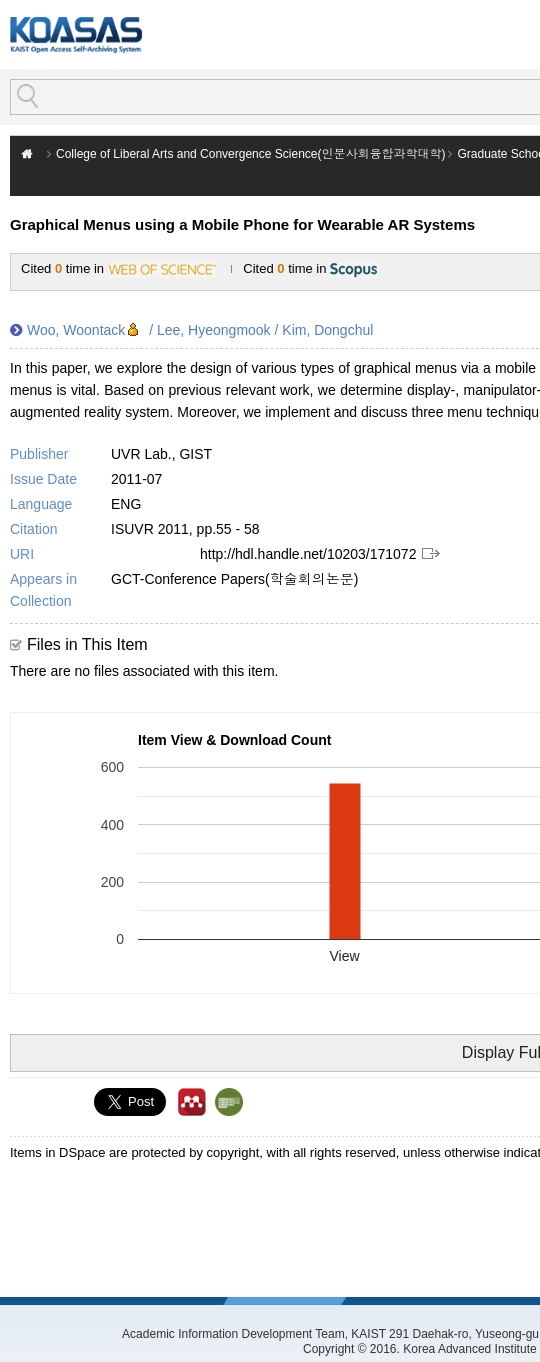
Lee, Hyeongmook (214, 330)
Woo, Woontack (76, 330)
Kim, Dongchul (327, 330)
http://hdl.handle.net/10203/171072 (308, 554)
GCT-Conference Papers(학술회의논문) (234, 579)
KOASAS (76, 34)
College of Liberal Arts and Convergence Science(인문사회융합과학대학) (250, 154)
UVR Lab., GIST (161, 454)
